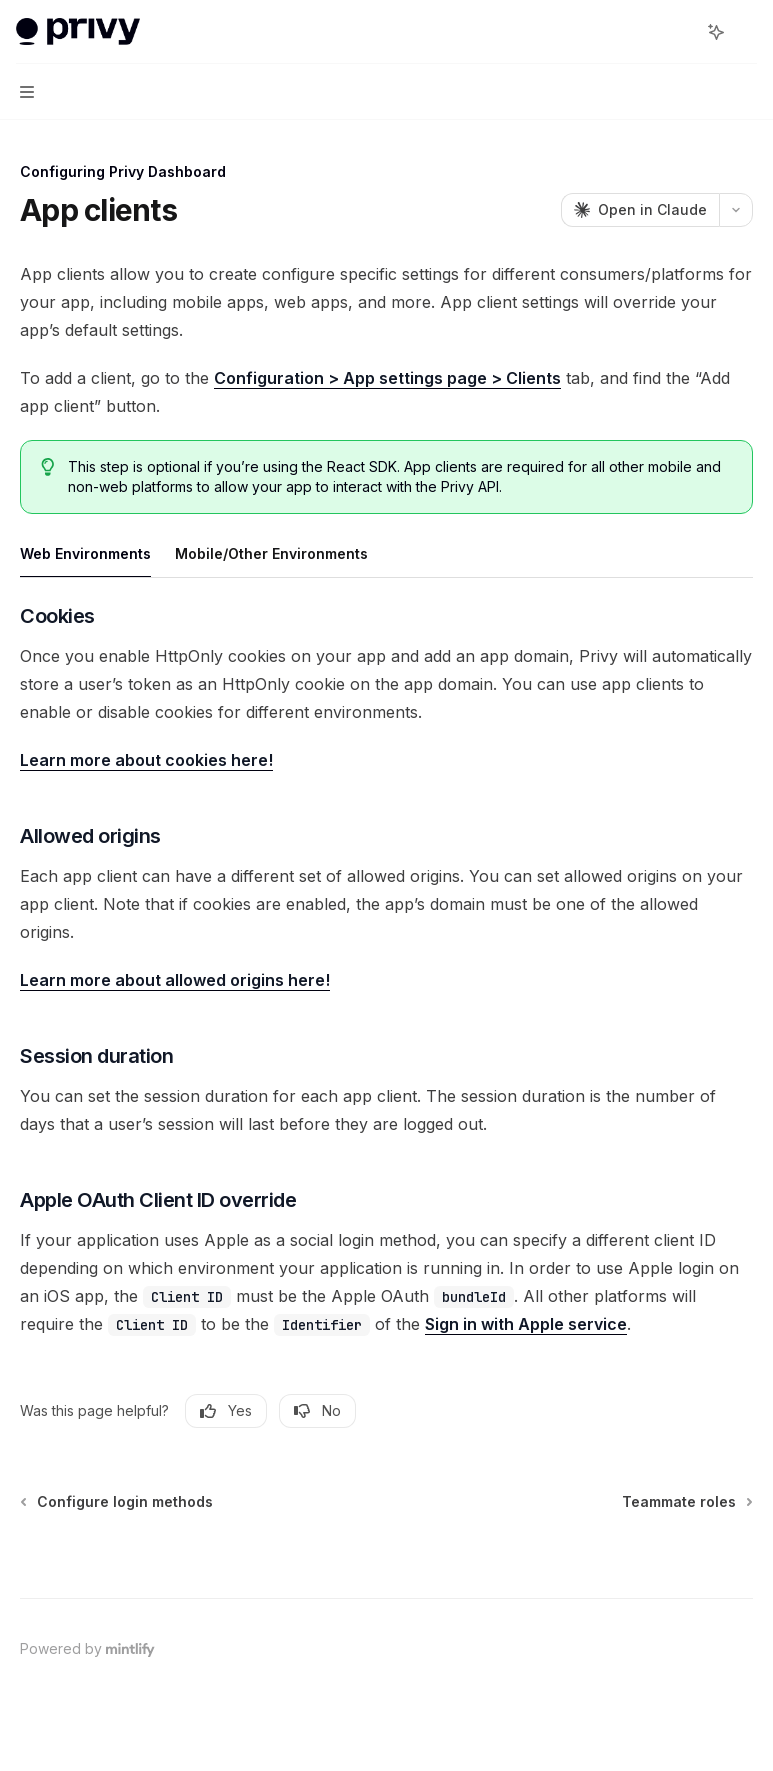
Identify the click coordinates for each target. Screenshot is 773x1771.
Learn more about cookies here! (146, 760)
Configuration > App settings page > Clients (387, 378)
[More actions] (747, 32)
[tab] (85, 553)
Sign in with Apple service (526, 1324)
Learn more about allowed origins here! (175, 980)
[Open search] (679, 32)
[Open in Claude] (640, 210)
